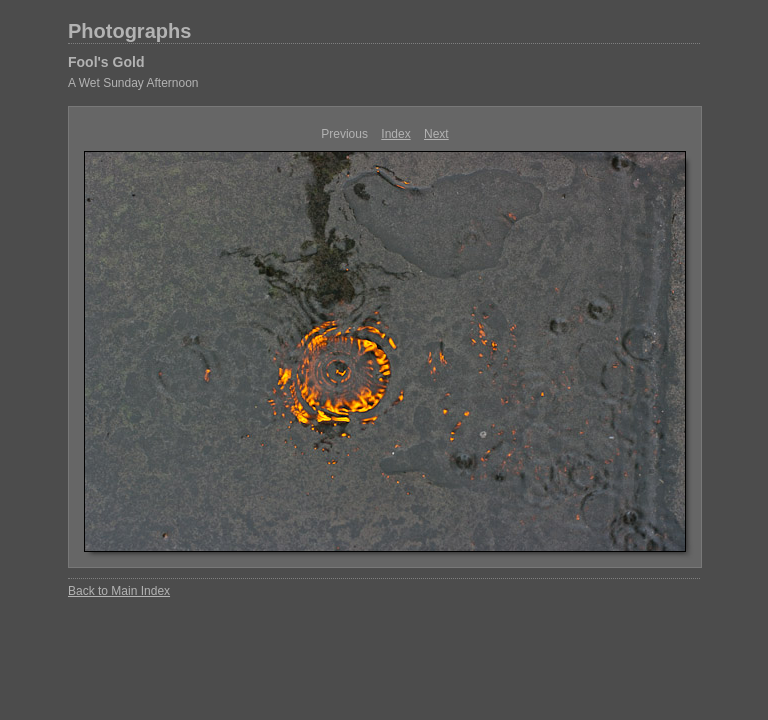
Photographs (129, 31)
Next (436, 134)
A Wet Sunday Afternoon (133, 83)
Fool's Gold (106, 62)
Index (395, 134)
